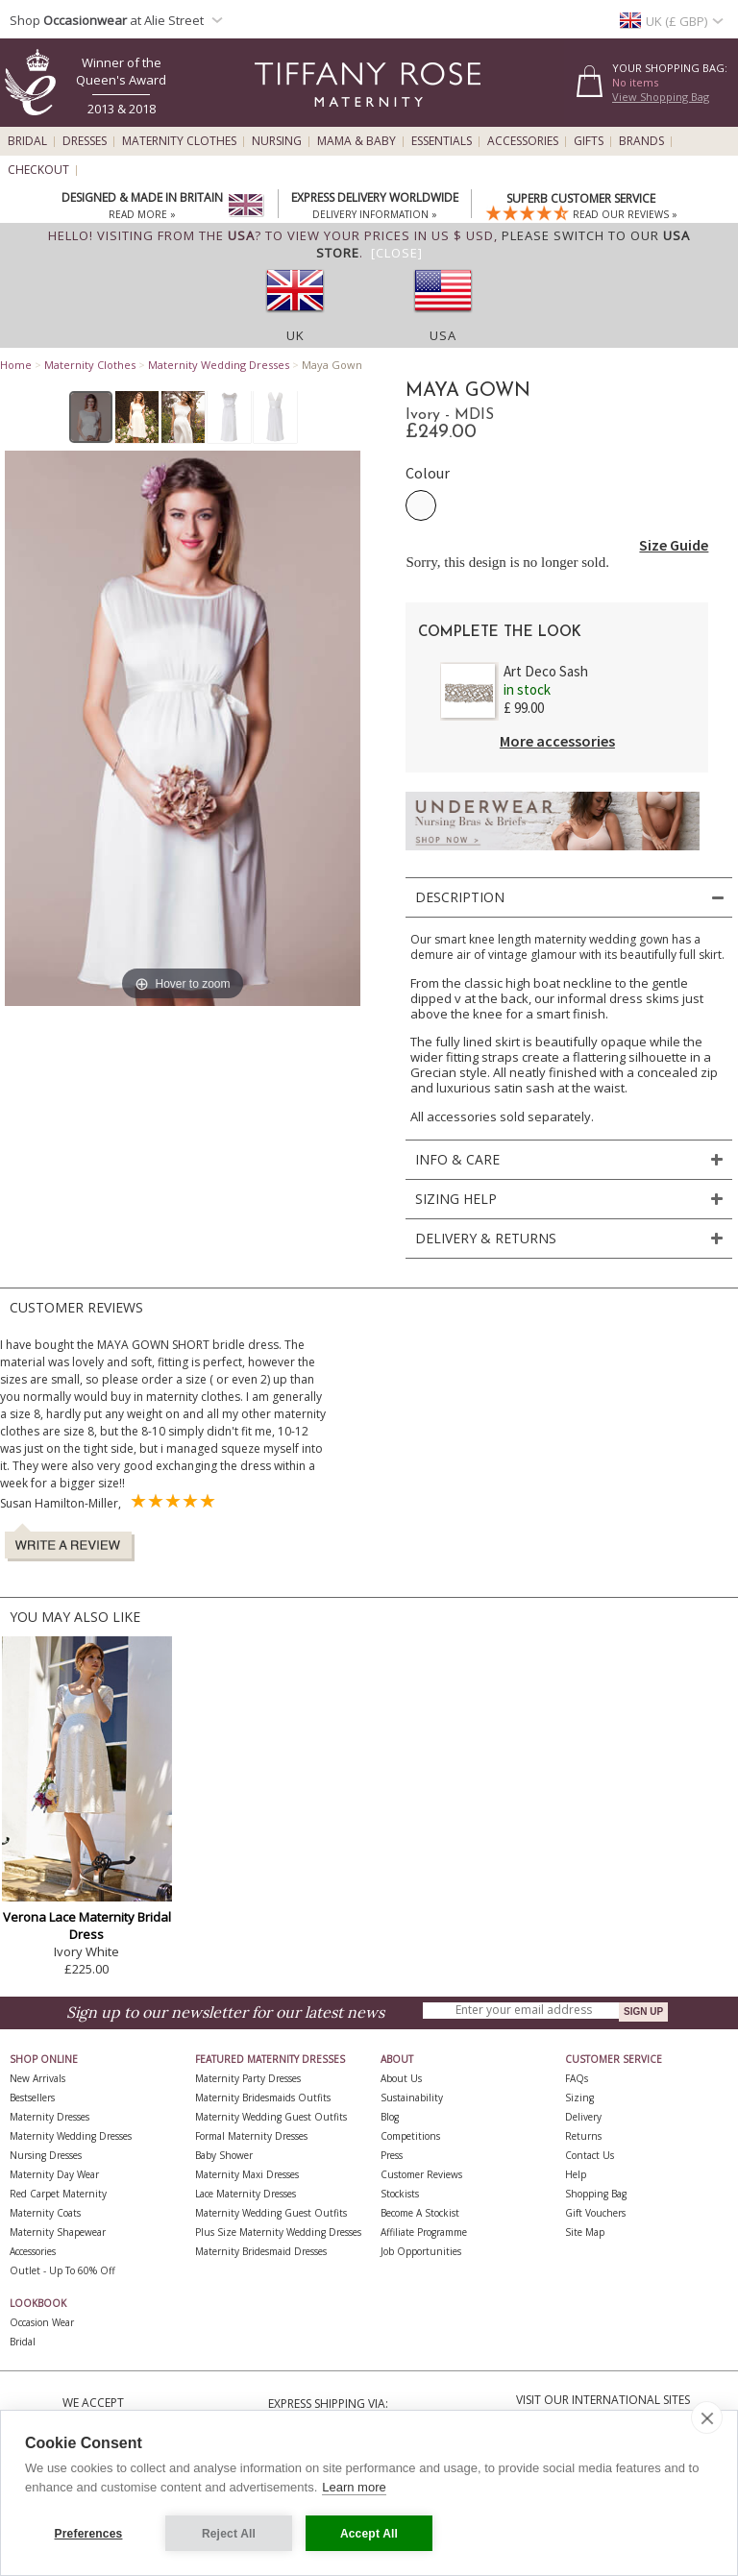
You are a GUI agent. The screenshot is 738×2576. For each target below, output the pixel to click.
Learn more (353, 2487)
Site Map (584, 2232)
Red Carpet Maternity (58, 2193)
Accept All (369, 2533)
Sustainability (412, 2097)
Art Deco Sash (546, 671)
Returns (583, 2136)
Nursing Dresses (46, 2155)
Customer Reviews (421, 2174)
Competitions (410, 2136)
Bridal (27, 141)
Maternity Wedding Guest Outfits (271, 2116)
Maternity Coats (45, 2213)
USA (443, 335)
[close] (707, 2417)
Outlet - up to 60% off (62, 2270)
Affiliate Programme (424, 2232)
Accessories (522, 141)
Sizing (579, 2097)
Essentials (441, 141)
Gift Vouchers (595, 2213)
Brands (641, 141)
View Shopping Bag (660, 96)
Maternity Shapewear (58, 2232)
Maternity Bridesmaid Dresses (261, 2251)
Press (392, 2155)
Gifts (588, 141)
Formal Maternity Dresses (251, 2136)
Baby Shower (224, 2155)
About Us (401, 2078)
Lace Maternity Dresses (245, 2193)
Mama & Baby (356, 141)
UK (295, 335)
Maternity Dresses (49, 2116)
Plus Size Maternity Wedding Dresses (278, 2232)
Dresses (84, 141)
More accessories (557, 740)
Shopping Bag (596, 2193)
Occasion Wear (42, 2322)
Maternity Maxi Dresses (247, 2174)
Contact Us (589, 2155)
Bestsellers (32, 2097)
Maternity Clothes (179, 141)
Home (16, 364)
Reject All (229, 2533)
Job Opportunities (421, 2251)
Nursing (277, 141)
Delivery (583, 2116)
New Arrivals (37, 2078)
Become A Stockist (420, 2213)
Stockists (400, 2193)
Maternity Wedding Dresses (218, 364)
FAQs (576, 2078)
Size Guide (673, 544)
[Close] (397, 252)
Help (575, 2174)
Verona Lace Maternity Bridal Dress (87, 1925)
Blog (390, 2116)
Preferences (89, 2533)
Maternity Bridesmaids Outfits (263, 2097)
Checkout (38, 170)
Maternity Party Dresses (248, 2078)
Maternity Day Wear (54, 2174)
